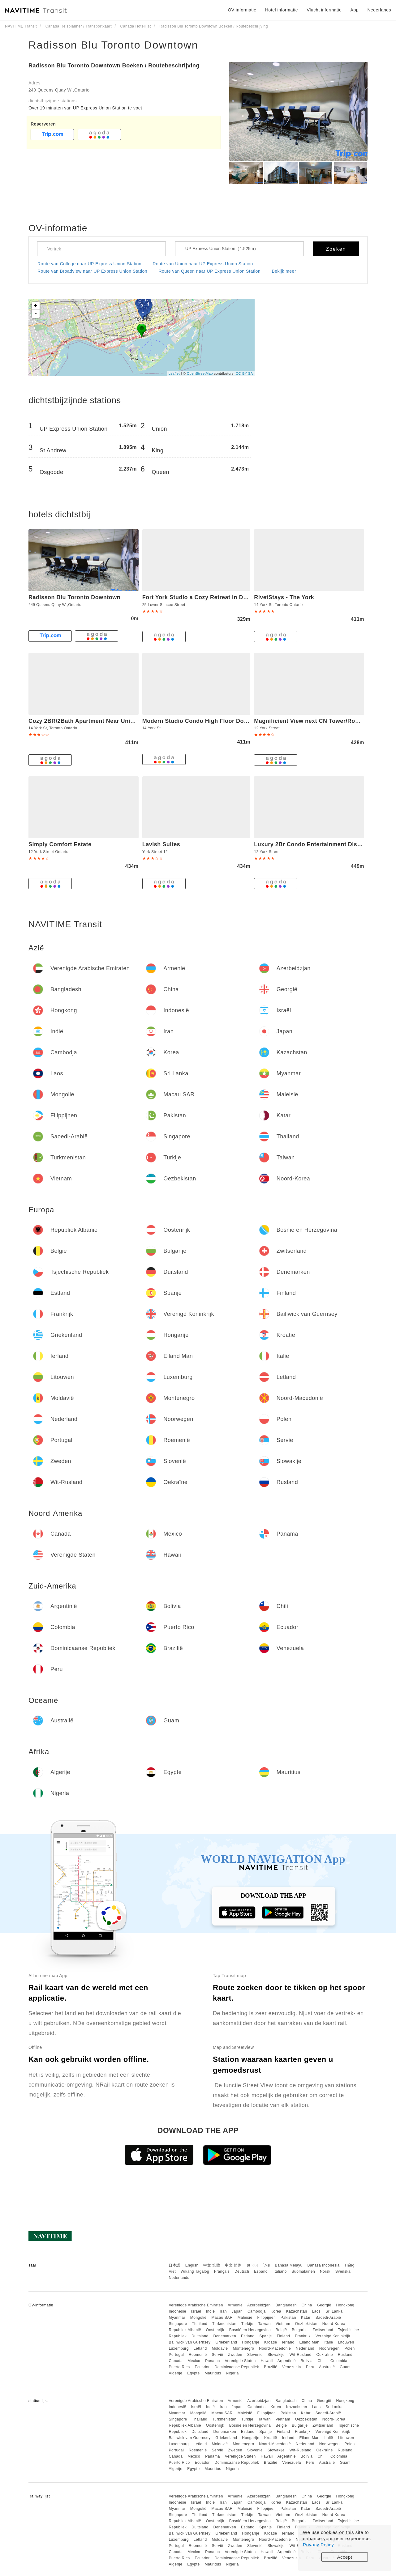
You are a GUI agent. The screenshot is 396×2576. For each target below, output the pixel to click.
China (307, 2305)
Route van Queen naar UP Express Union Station (209, 271)
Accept (344, 2557)
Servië (217, 2354)
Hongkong (345, 2305)
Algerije (175, 2373)
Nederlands (179, 2277)
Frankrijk (303, 2336)
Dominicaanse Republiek (236, 2367)
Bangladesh (286, 2305)
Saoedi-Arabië (328, 2317)
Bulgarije (300, 2330)
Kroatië (270, 2342)
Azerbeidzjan (258, 2305)
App (355, 9)
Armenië (235, 2305)
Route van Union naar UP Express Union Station (203, 263)
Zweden (235, 2354)
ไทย (266, 2265)
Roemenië (198, 2354)
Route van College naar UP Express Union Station (89, 263)
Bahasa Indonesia (324, 2265)
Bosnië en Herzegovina (250, 2330)
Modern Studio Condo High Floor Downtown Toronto (215, 721)
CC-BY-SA (244, 373)
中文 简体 (233, 2265)
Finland (283, 2336)
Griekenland (226, 2342)
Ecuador (202, 2367)
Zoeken (336, 249)
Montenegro (243, 2348)
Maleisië (245, 2317)
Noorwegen (329, 2348)
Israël (196, 2311)
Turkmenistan (224, 2324)
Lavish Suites (161, 844)
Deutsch (242, 2271)
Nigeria (232, 2373)
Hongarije (250, 2342)
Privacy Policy (318, 2544)
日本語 (174, 2265)
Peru (310, 2367)
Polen (349, 2348)
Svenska (343, 2271)
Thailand (199, 2324)
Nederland (305, 2348)
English (192, 2265)
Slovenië (255, 2354)
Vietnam (283, 2324)
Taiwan (264, 2324)
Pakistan (288, 2317)
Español (261, 2271)
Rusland (345, 2354)
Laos (316, 2311)
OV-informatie (242, 9)
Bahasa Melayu (289, 2265)
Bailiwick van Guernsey (189, 2342)
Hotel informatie (281, 9)
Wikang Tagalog (195, 2271)
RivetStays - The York (284, 597)
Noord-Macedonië (275, 2348)
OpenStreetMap (200, 373)
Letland (200, 2348)
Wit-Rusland (301, 2354)
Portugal (176, 2354)
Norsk (325, 2271)
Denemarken (224, 2336)
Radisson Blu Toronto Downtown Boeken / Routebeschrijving (114, 65)
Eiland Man (309, 2342)
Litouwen (346, 2342)
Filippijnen (266, 2317)
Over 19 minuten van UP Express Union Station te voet (85, 107)
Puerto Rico (179, 2367)
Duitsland (200, 2336)
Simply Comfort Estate (60, 844)
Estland (248, 2336)
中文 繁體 (211, 2265)
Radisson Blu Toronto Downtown (113, 45)
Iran (223, 2311)
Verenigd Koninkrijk (333, 2336)
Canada (176, 2361)
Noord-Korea (333, 2324)
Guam (345, 2367)
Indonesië (177, 2311)
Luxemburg (179, 2348)
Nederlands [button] (379, 9)
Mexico (193, 2361)
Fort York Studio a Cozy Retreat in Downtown (205, 597)
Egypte (193, 2373)
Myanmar (177, 2317)
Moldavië (220, 2348)
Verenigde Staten (240, 2361)
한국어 (252, 2265)
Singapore (178, 2324)
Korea (275, 2311)
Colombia (338, 2361)
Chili (321, 2361)
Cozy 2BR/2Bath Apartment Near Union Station (93, 721)
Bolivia (307, 2361)
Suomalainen (303, 2271)
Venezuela (291, 2367)
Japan (237, 2311)
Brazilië (270, 2367)
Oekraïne (324, 2354)
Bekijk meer (284, 271)
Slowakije (276, 2354)
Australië (327, 2367)
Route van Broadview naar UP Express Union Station (92, 271)
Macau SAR (222, 2317)
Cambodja (257, 2311)
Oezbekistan (306, 2324)
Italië (328, 2342)
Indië (210, 2311)
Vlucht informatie (324, 9)
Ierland (288, 2342)
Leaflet (174, 373)
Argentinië (287, 2361)
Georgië (324, 2305)
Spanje (265, 2336)
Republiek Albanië (185, 2330)
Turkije (247, 2324)
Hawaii (267, 2361)
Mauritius (212, 2373)
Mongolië (198, 2317)
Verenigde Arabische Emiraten (196, 2305)
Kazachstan (296, 2311)
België (281, 2330)
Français (222, 2271)
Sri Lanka (333, 2311)
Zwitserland (322, 2330)
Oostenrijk (215, 2330)
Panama (212, 2361)
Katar (306, 2317)
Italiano (280, 2271)
